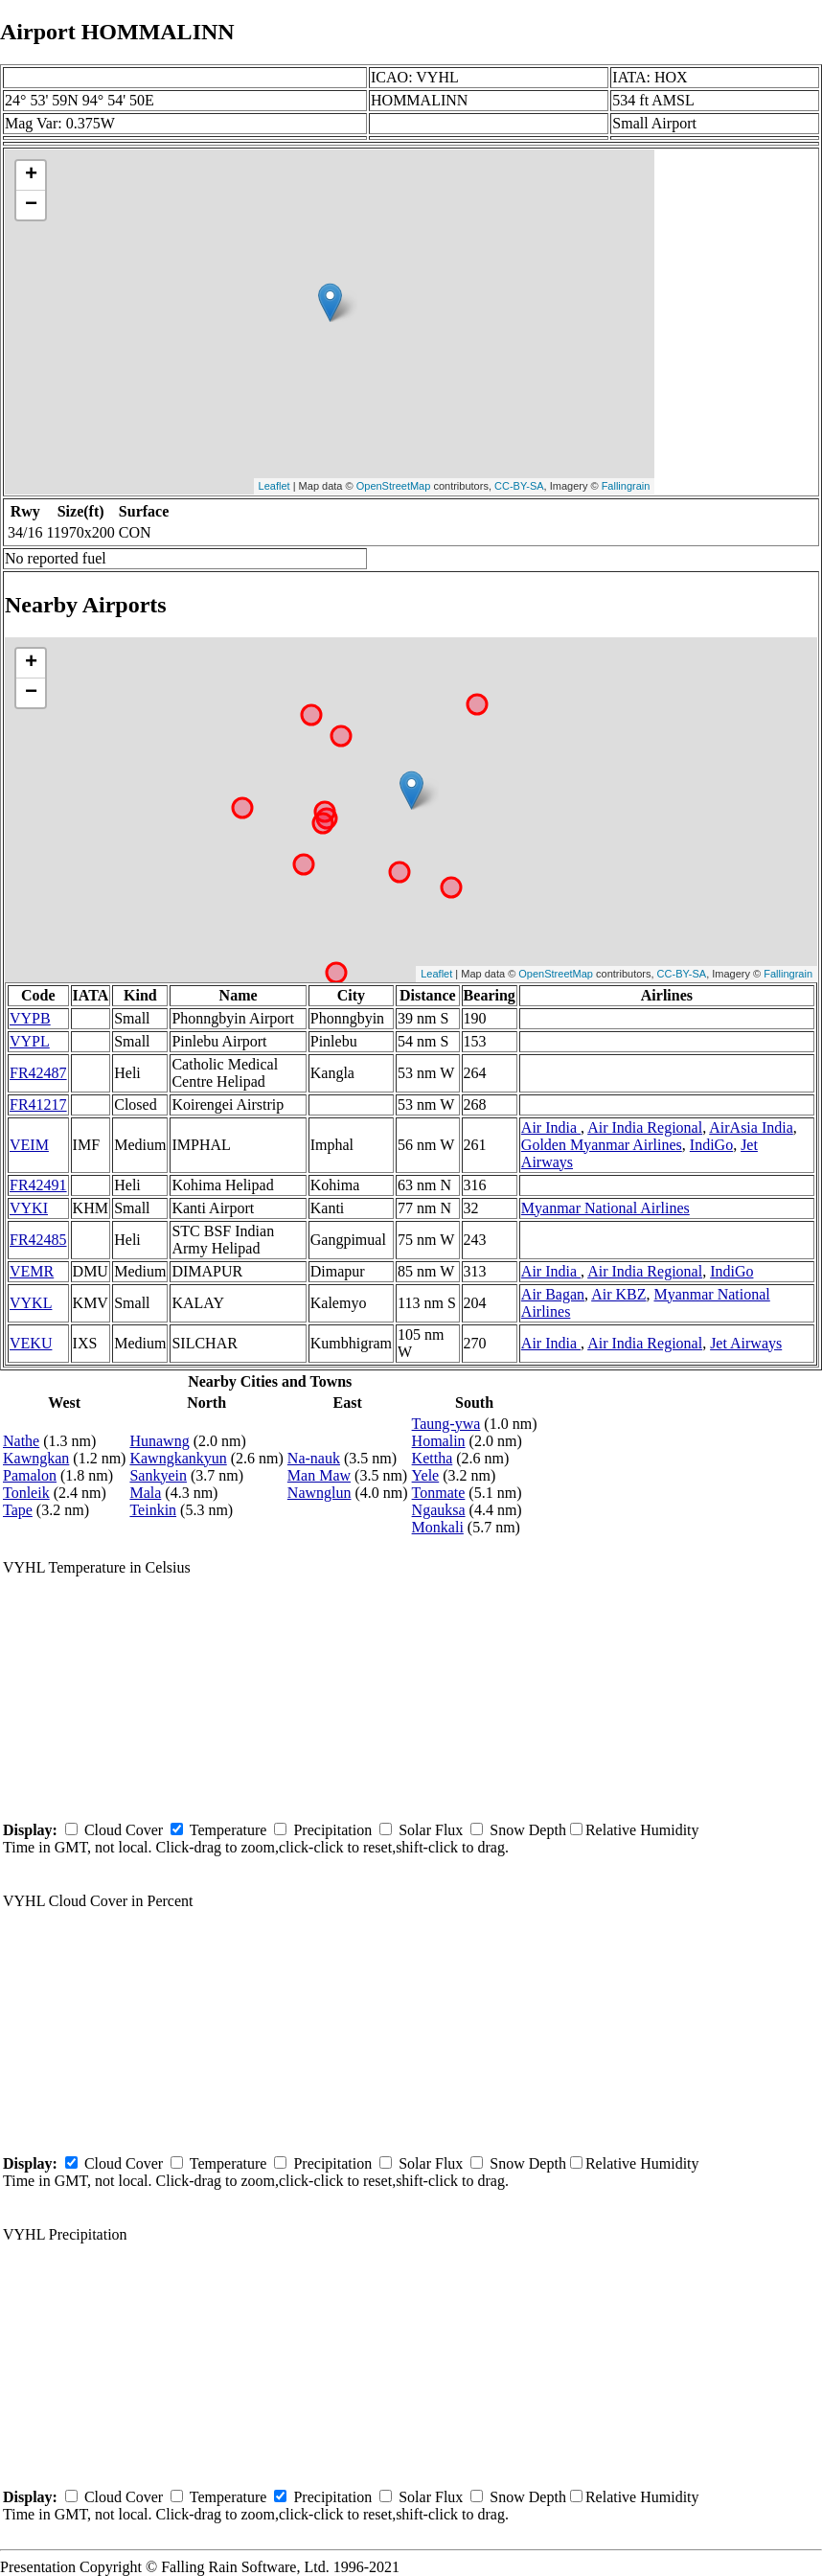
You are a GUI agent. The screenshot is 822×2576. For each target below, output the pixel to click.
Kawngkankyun (177, 1458)
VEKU (31, 1343)
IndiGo (711, 1145)
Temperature (228, 1830)
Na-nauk (313, 1458)
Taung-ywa (446, 1423)
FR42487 (38, 1073)
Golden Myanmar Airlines (601, 1145)
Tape (18, 1510)
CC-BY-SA (519, 486)
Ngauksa (439, 1510)
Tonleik (26, 1492)
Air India (551, 1127)
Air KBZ (618, 1294)
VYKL (31, 1303)
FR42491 (38, 1185)
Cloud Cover (123, 1830)
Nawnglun (319, 1492)
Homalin (439, 1441)
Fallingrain (626, 486)
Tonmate (439, 1492)
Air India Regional (644, 1127)
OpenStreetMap (393, 486)
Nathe (21, 1441)
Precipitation (332, 1830)
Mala (145, 1492)
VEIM (29, 1145)
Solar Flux (431, 1830)
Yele (426, 1475)
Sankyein (158, 1475)
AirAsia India (751, 1127)
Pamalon (30, 1475)
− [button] (31, 205)
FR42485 (38, 1239)
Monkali (438, 1527)
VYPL (30, 1041)
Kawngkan (36, 1458)
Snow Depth (528, 1830)
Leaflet (274, 486)
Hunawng (159, 1441)
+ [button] (31, 175)
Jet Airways (746, 1343)
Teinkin (152, 1510)
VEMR (32, 1271)
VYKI (29, 1208)
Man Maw (319, 1475)
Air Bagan (552, 1294)
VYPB (30, 1018)
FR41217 (38, 1104)
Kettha (432, 1458)
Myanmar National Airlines (605, 1208)
